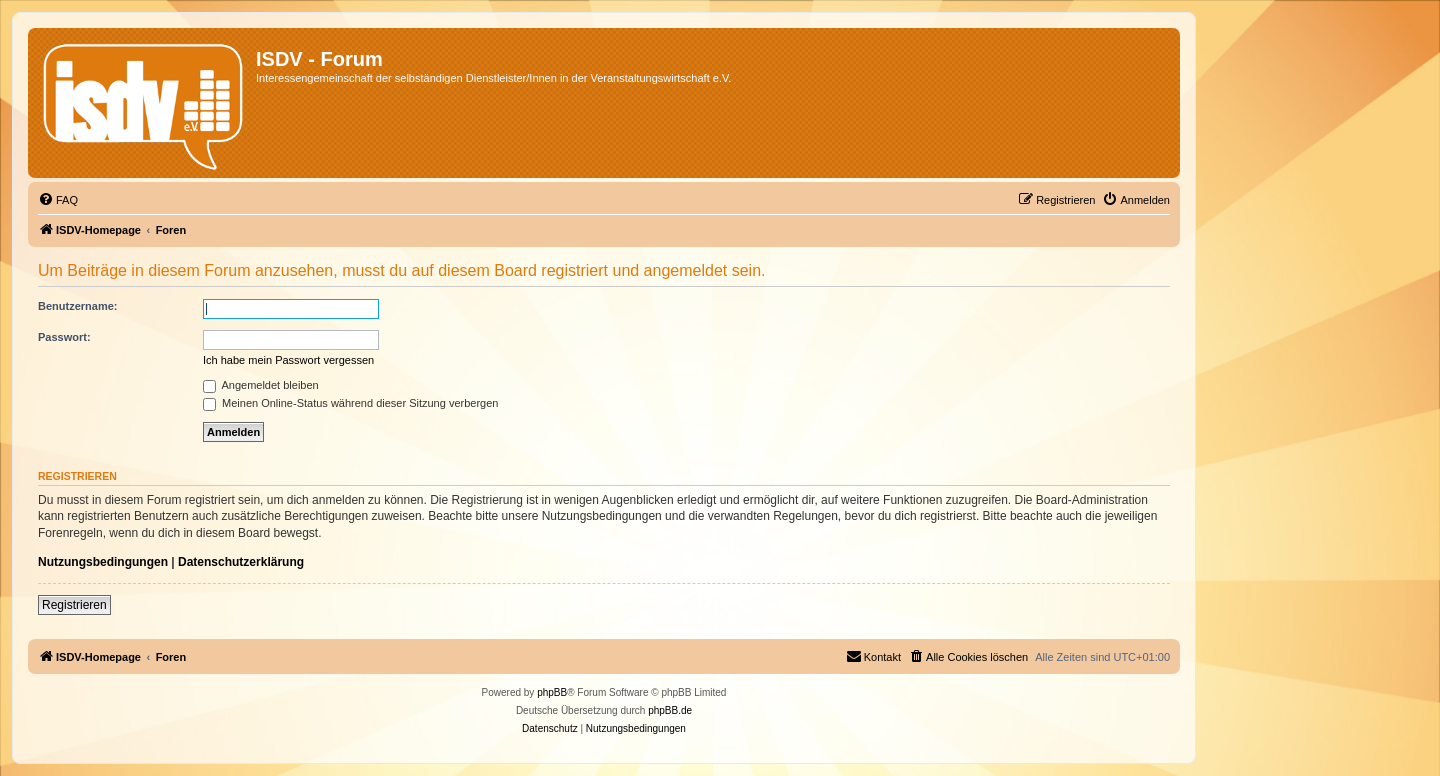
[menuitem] (58, 200)
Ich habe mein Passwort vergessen (288, 360)
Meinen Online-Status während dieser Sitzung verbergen (350, 403)
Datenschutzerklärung (241, 562)
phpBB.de (670, 710)
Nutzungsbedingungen (103, 562)
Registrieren (74, 605)
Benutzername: (77, 306)
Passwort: (64, 337)
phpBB (552, 692)
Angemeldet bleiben (261, 385)
